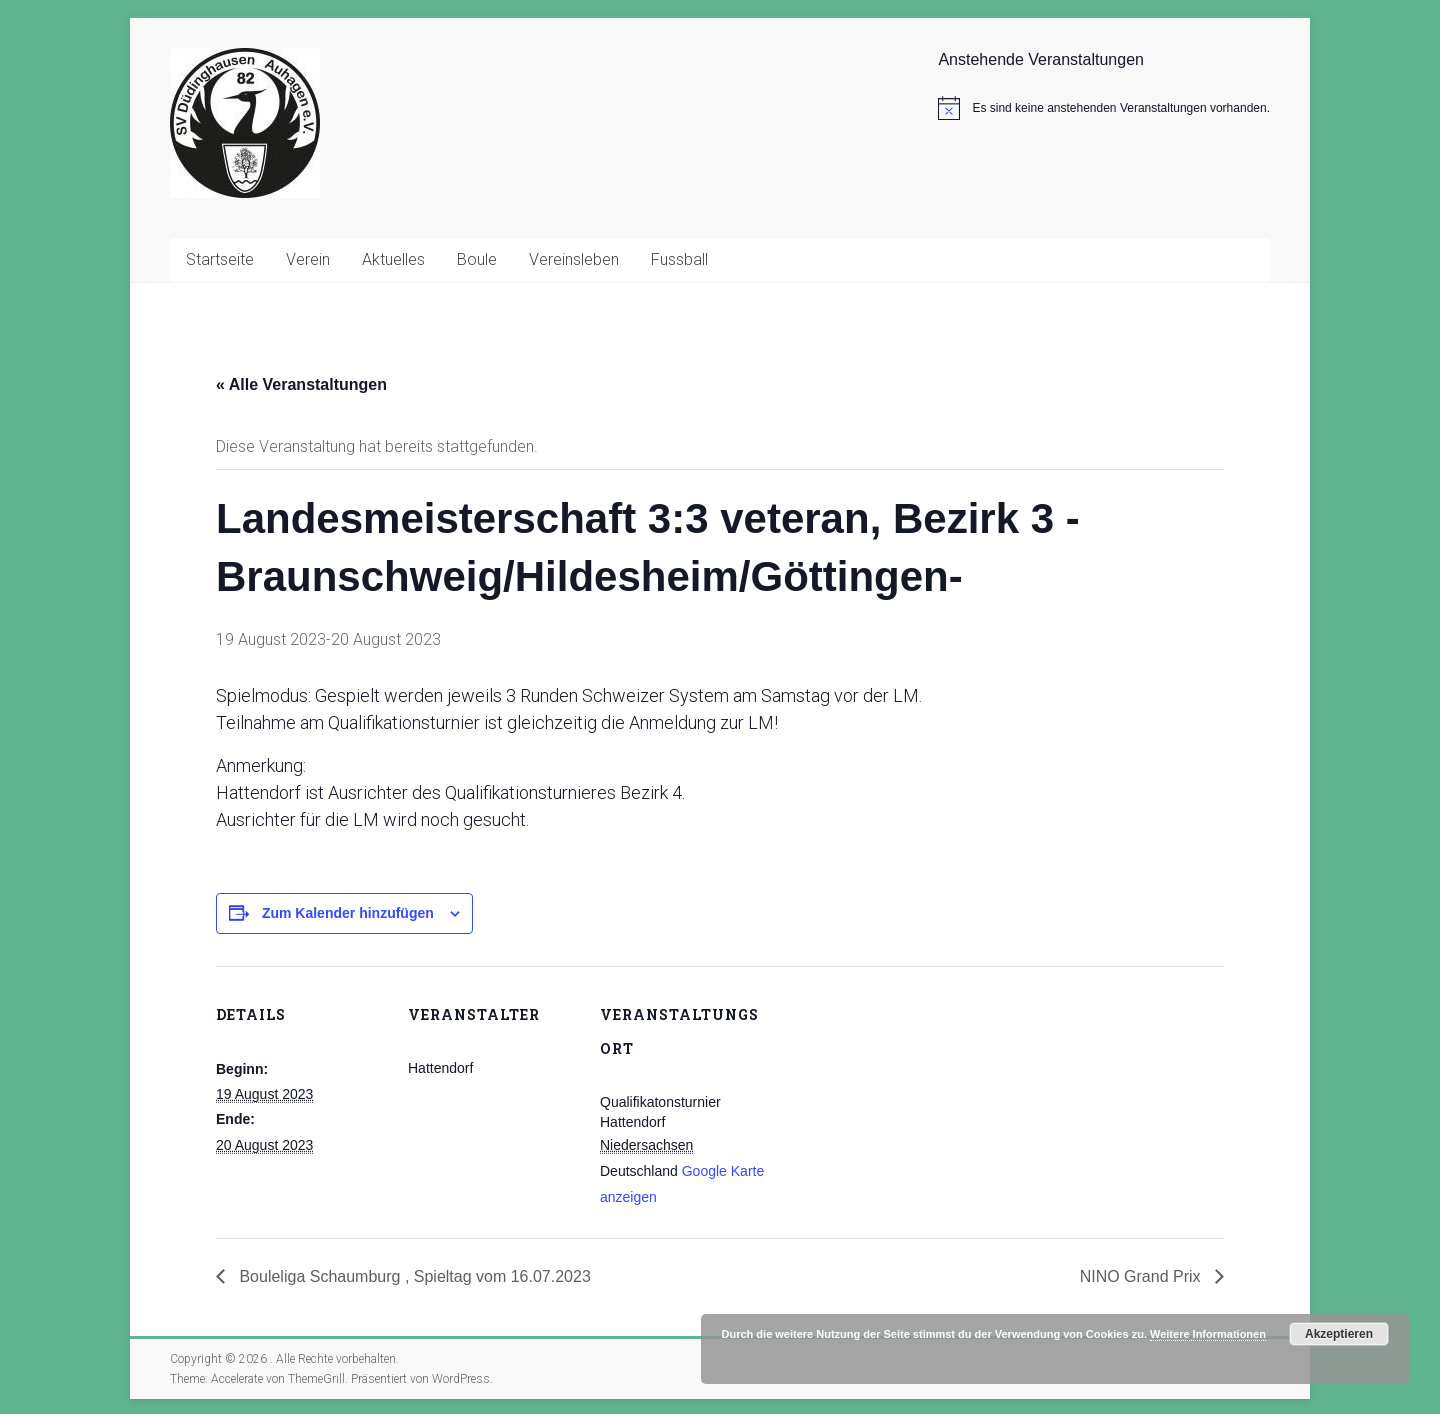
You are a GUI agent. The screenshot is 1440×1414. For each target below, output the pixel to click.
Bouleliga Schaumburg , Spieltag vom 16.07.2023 (413, 1276)
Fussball (679, 259)
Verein (308, 259)
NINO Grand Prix (1142, 1276)
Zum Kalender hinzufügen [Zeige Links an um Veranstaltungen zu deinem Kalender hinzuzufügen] (348, 913)
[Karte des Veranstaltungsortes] (897, 1103)
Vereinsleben (574, 259)
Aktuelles (393, 259)
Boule (477, 259)
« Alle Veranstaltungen (301, 384)
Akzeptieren (1339, 1334)
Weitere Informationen (1208, 1334)
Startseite (220, 259)
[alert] (1104, 108)
